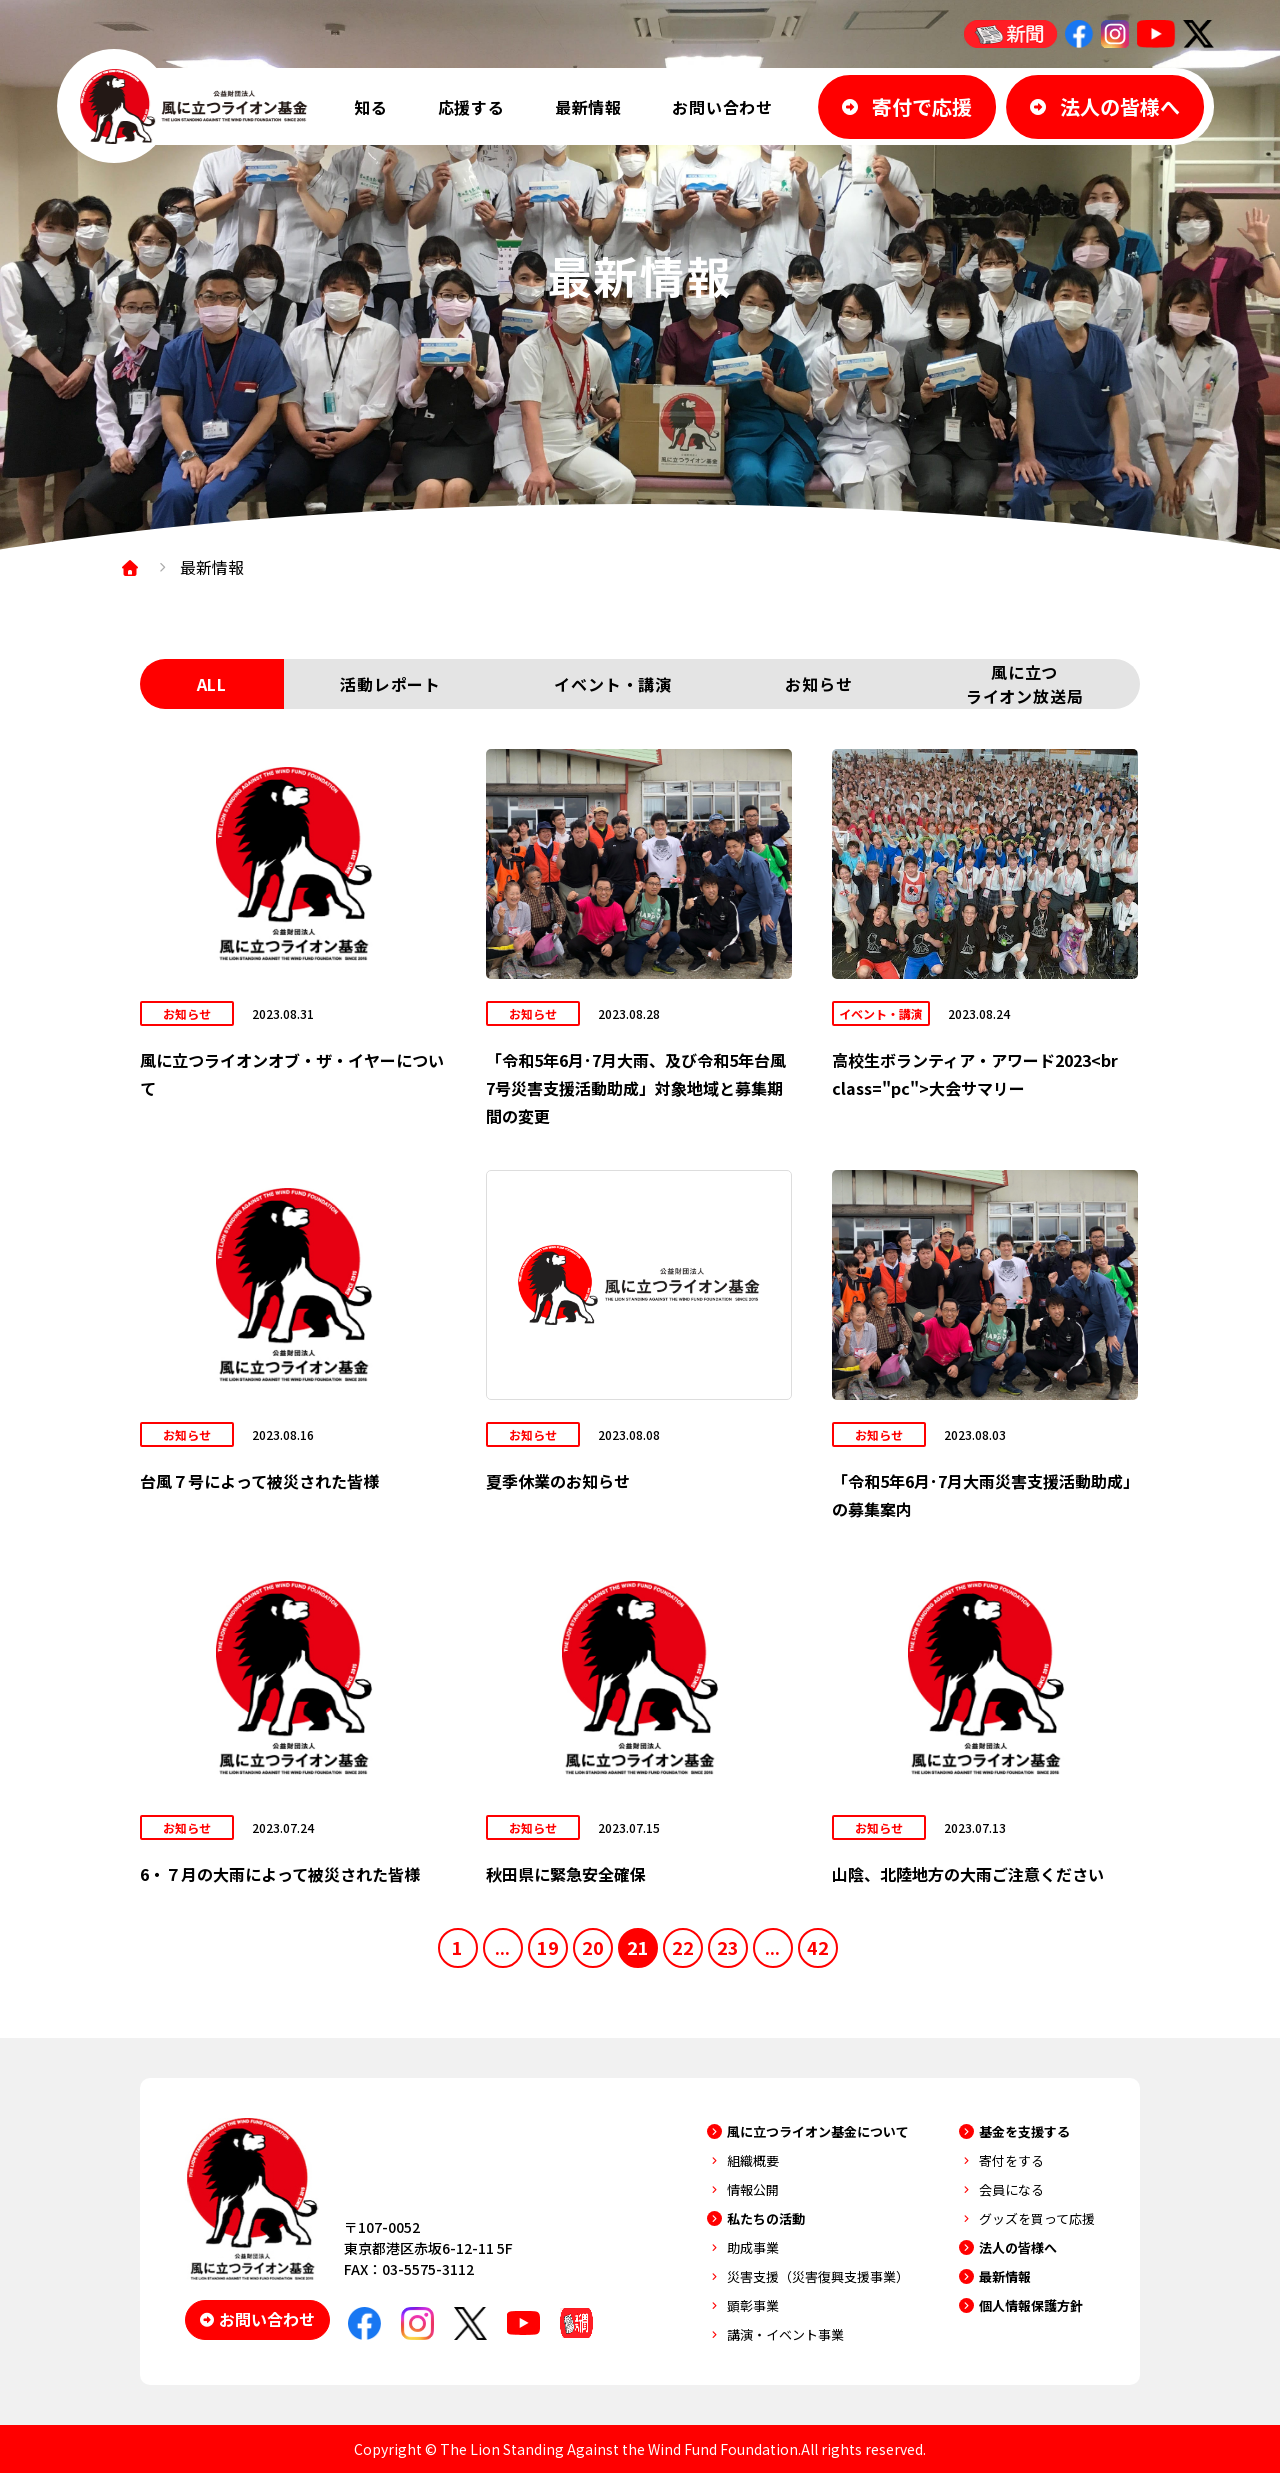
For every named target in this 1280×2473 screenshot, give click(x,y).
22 (683, 1947)
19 (548, 1947)
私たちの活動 (766, 2218)
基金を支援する (1024, 2131)
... (502, 1947)
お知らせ (818, 684)
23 (728, 1947)
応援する (471, 107)
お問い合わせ (722, 107)
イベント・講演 (613, 684)
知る (371, 107)
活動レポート (390, 684)
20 (593, 1947)
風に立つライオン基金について (818, 2131)
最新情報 (588, 107)
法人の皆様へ (1018, 2247)
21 (638, 1947)
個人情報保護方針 (1031, 2305)
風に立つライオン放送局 (1025, 684)
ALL (212, 684)
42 (818, 1947)
